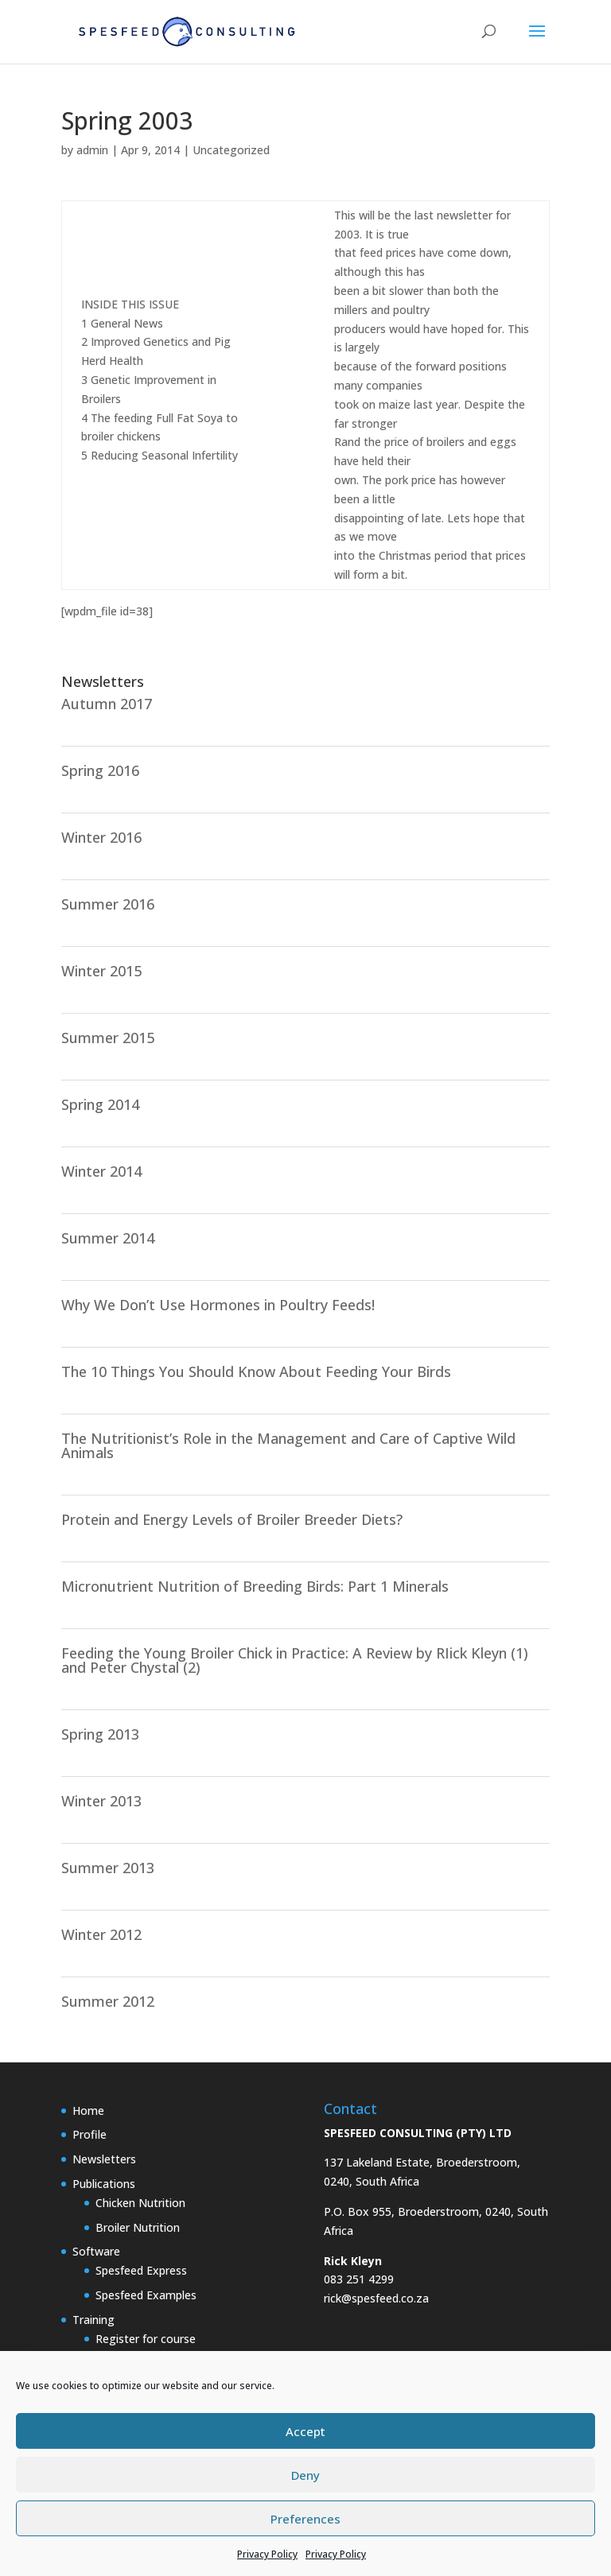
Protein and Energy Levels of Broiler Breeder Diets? (232, 1519)
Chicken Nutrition (140, 2202)
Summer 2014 (107, 1237)
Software (96, 2251)
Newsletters (104, 2159)
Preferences (305, 2519)
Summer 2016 (107, 904)
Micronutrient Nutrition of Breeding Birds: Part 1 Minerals (255, 1586)
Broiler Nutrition (137, 2227)
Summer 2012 (107, 2001)
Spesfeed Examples (146, 2294)
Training (93, 2319)
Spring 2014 (100, 1104)
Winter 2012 (101, 1934)
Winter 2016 (101, 837)
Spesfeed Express (141, 2270)
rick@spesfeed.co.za (376, 2298)
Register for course (145, 2338)
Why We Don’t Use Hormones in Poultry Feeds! (218, 1304)
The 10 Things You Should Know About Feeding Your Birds (256, 1371)
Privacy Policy (267, 2554)
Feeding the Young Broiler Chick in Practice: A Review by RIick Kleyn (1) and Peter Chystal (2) (294, 1660)
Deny (305, 2475)
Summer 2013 (107, 1867)
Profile (89, 2134)
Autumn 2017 (106, 703)
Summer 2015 (107, 1037)
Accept (305, 2431)
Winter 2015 (101, 970)
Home (88, 2110)
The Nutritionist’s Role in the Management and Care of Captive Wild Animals (288, 1445)
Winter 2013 (101, 1800)
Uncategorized (231, 149)
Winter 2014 (101, 1171)
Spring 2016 (100, 770)
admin (92, 149)
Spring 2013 (100, 1734)
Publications (103, 2183)
